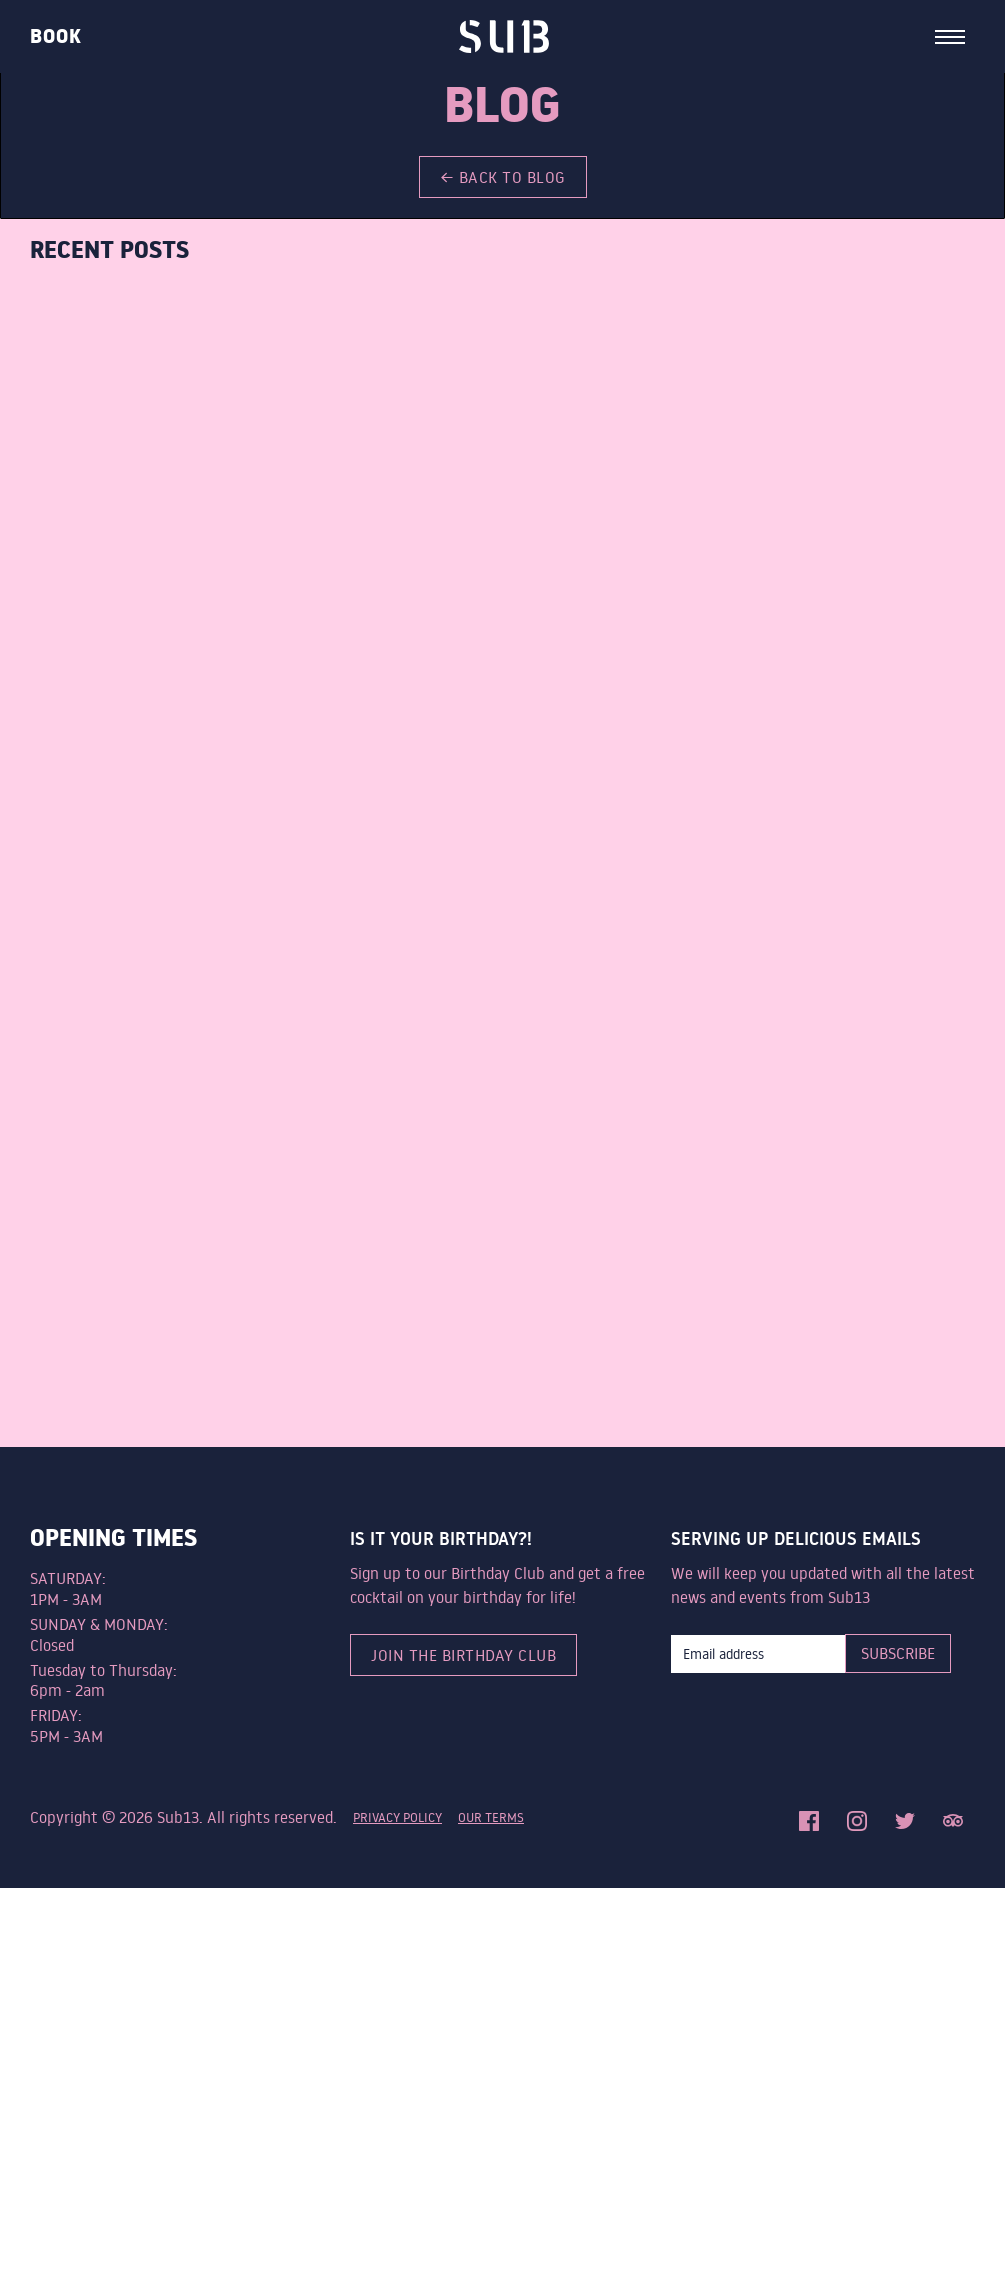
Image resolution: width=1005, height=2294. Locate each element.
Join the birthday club (463, 1655)
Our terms (491, 1817)
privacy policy (397, 1817)
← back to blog (503, 177)
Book (56, 37)
